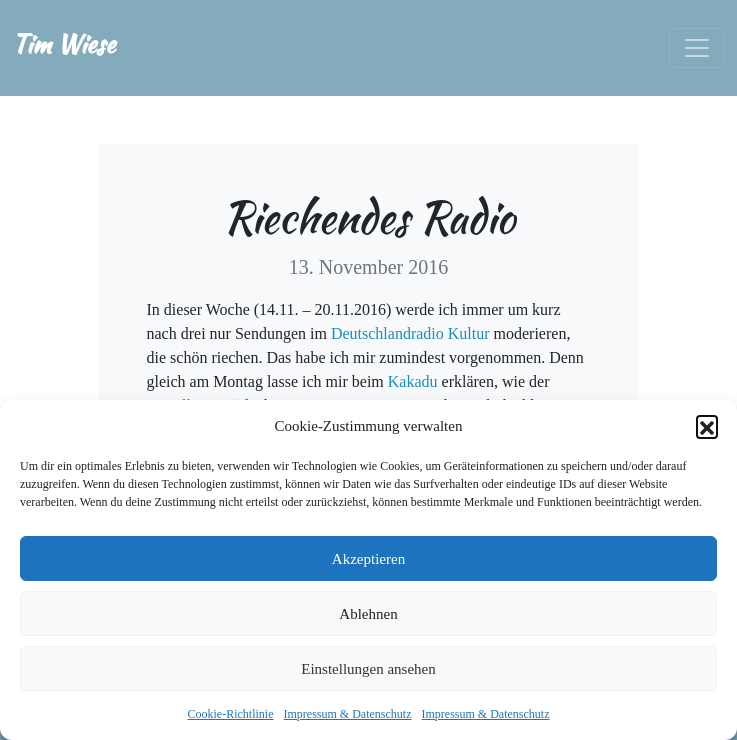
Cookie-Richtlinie (231, 714)
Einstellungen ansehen (368, 669)
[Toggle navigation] (697, 48)
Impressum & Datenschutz (348, 714)
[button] (707, 426)
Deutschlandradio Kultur (412, 333)
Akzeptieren (368, 559)
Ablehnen (368, 614)
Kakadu (415, 381)
